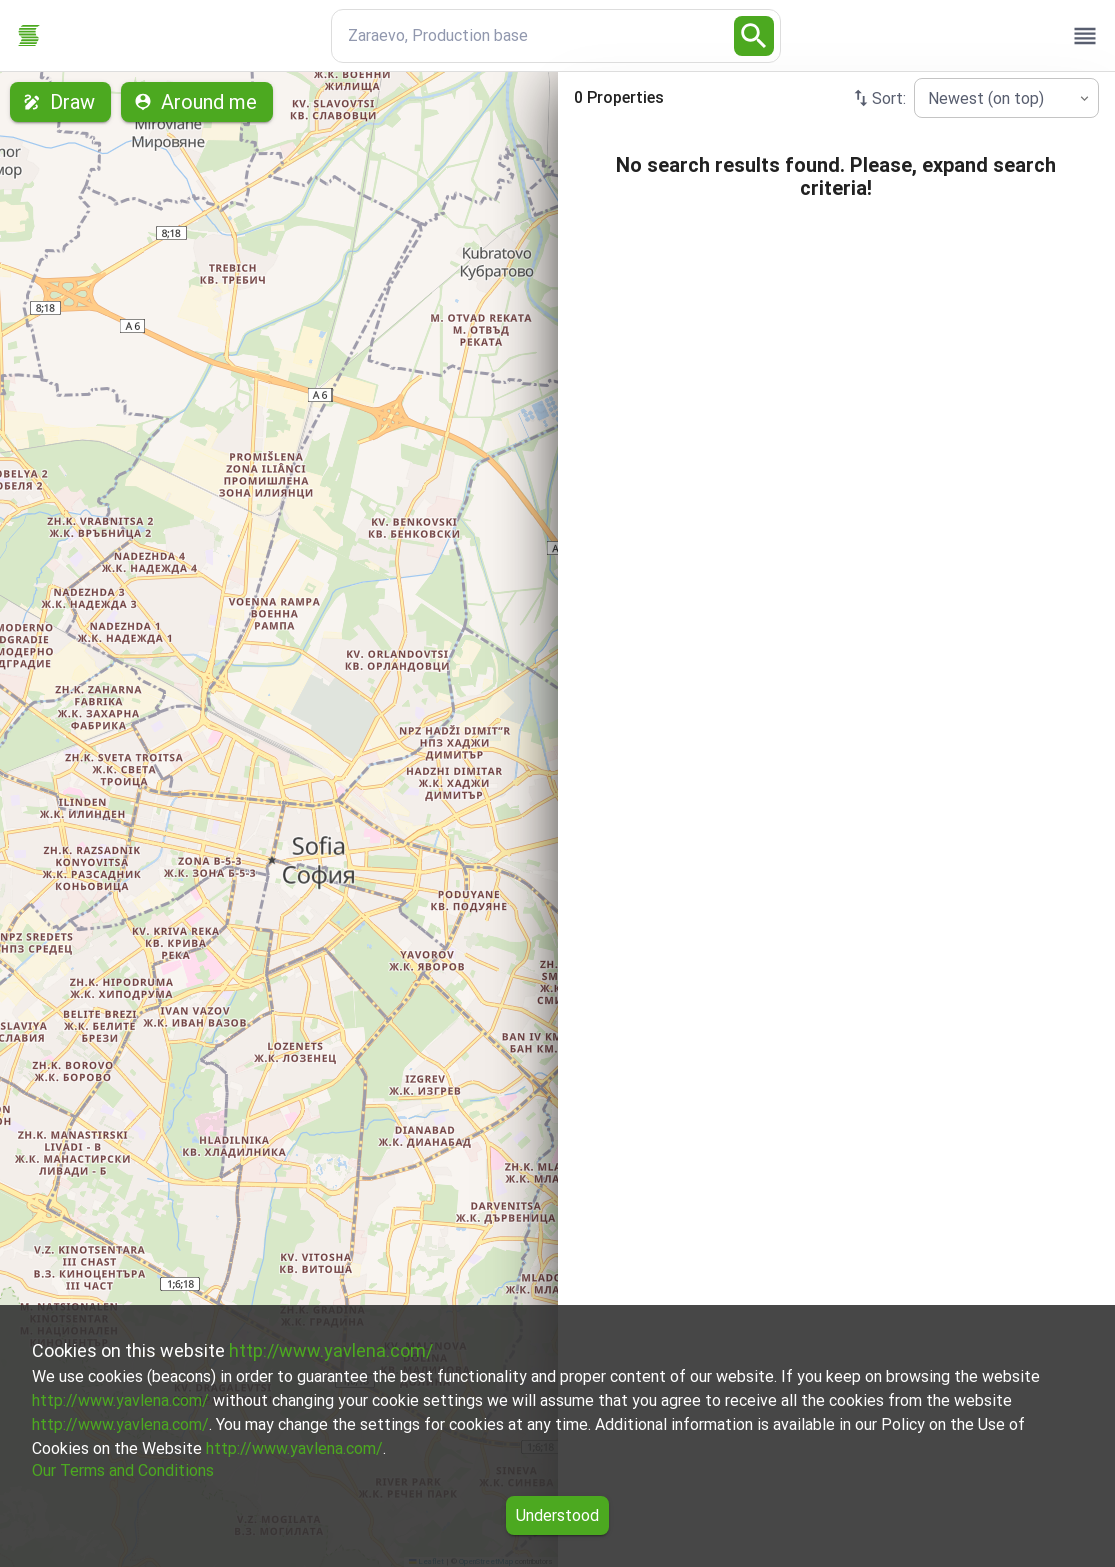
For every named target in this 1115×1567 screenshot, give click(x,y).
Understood (557, 1515)
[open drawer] (1085, 36)
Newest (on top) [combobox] (986, 98)
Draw (60, 102)
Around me (197, 102)
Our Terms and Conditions (123, 1470)
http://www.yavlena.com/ (331, 1350)
